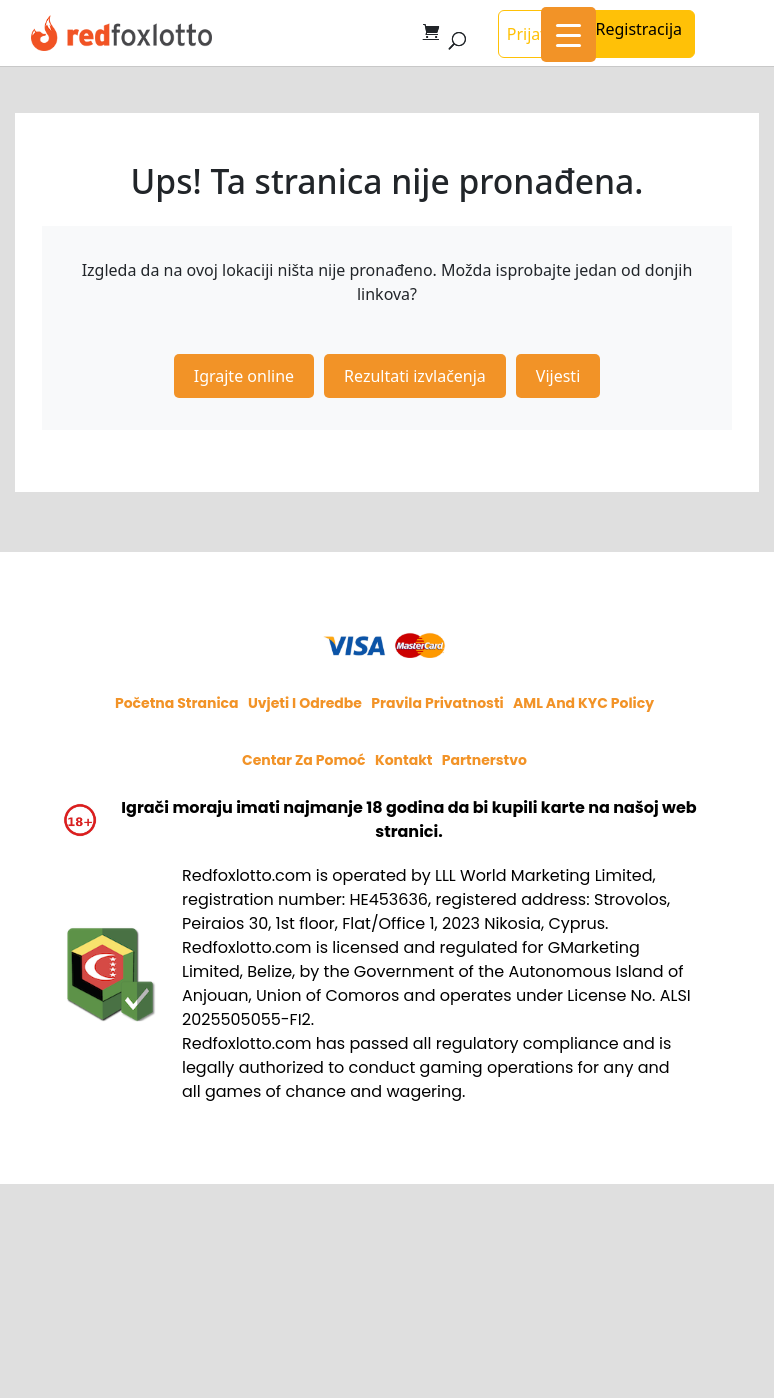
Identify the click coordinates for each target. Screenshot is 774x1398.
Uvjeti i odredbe (305, 703)
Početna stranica (177, 703)
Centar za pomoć (304, 760)
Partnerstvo (484, 760)
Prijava (532, 34)
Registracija (638, 29)
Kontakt (404, 760)
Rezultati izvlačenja (415, 376)
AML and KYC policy (583, 703)
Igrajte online (244, 376)
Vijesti (558, 376)
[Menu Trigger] (568, 34)
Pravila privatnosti (437, 703)
